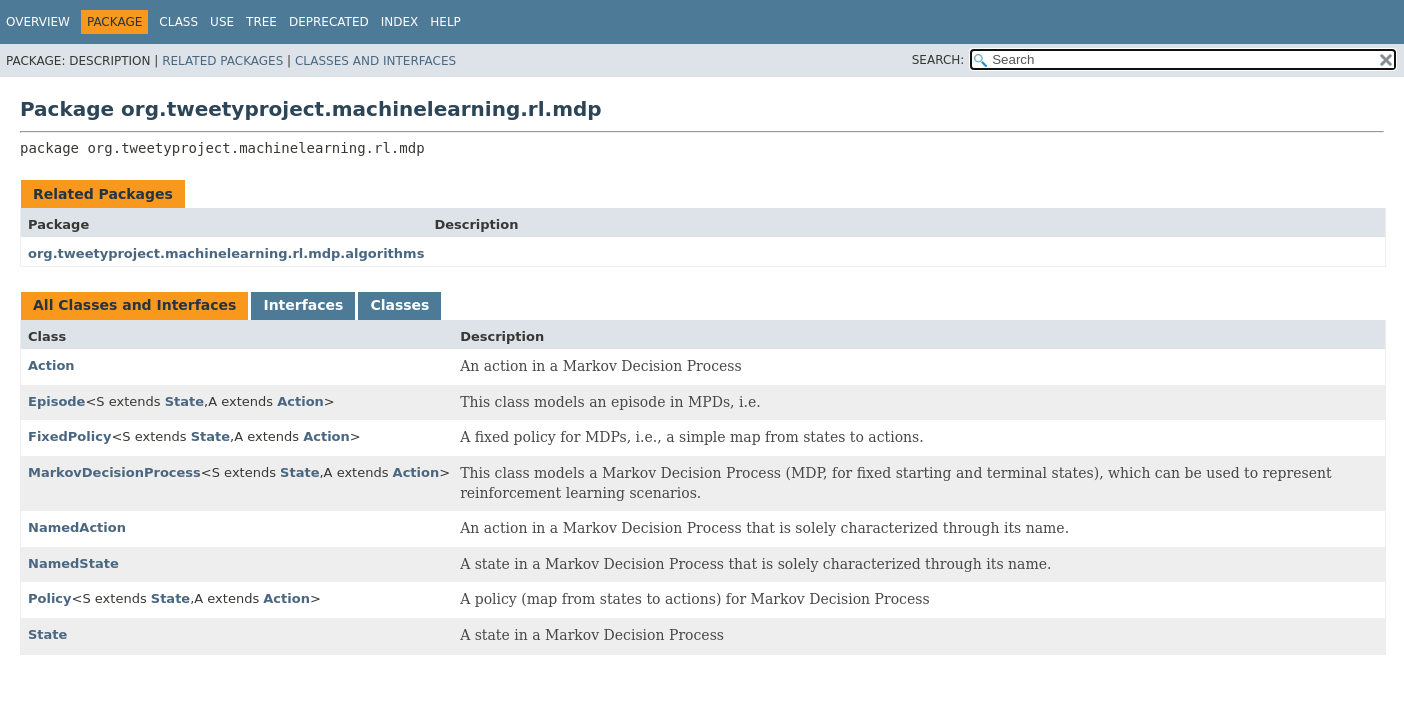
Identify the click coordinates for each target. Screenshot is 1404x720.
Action (51, 365)
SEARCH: (938, 60)
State (184, 401)
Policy (50, 598)
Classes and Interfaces (375, 61)
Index (400, 22)
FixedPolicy (69, 436)
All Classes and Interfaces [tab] (134, 305)
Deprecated (329, 22)
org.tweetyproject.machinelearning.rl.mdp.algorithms (226, 253)
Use (222, 22)
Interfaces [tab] (303, 305)
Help (445, 22)
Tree (261, 22)
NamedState (73, 563)
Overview (38, 22)
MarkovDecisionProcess (114, 472)
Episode (56, 401)
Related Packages (222, 61)
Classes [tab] (399, 305)
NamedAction (77, 527)
